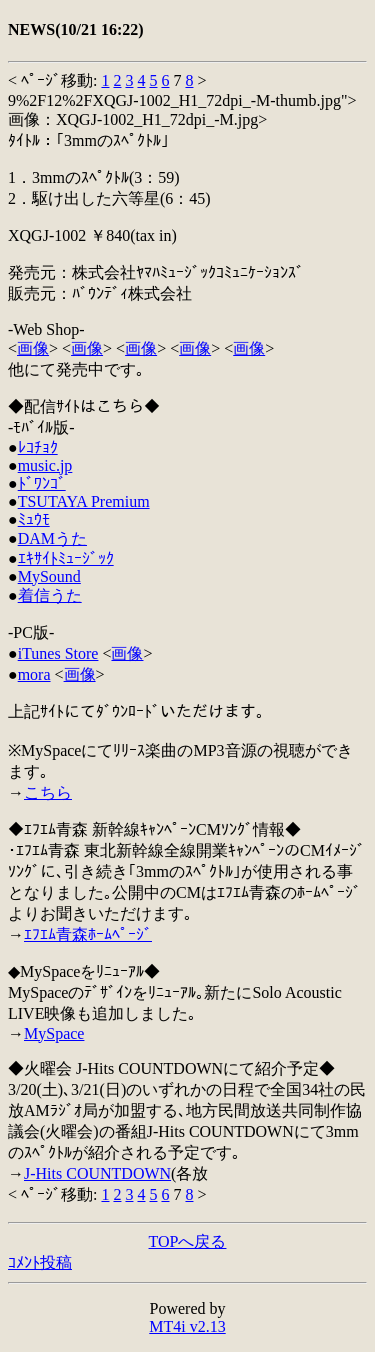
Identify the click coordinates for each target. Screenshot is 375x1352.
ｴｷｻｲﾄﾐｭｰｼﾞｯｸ (66, 558)
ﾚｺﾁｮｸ (38, 447)
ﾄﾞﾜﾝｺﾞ (42, 483)
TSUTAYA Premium (84, 501)
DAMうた (52, 538)
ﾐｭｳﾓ (34, 519)
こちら (48, 792)
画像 (33, 348)
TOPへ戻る (188, 1241)
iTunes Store (58, 653)
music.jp (45, 465)
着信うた (50, 595)
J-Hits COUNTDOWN (97, 1173)
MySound (49, 576)
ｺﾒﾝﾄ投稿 (40, 1262)
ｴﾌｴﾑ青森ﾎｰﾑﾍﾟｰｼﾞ (88, 934)
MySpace (54, 1033)
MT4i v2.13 (187, 1326)
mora (34, 674)
